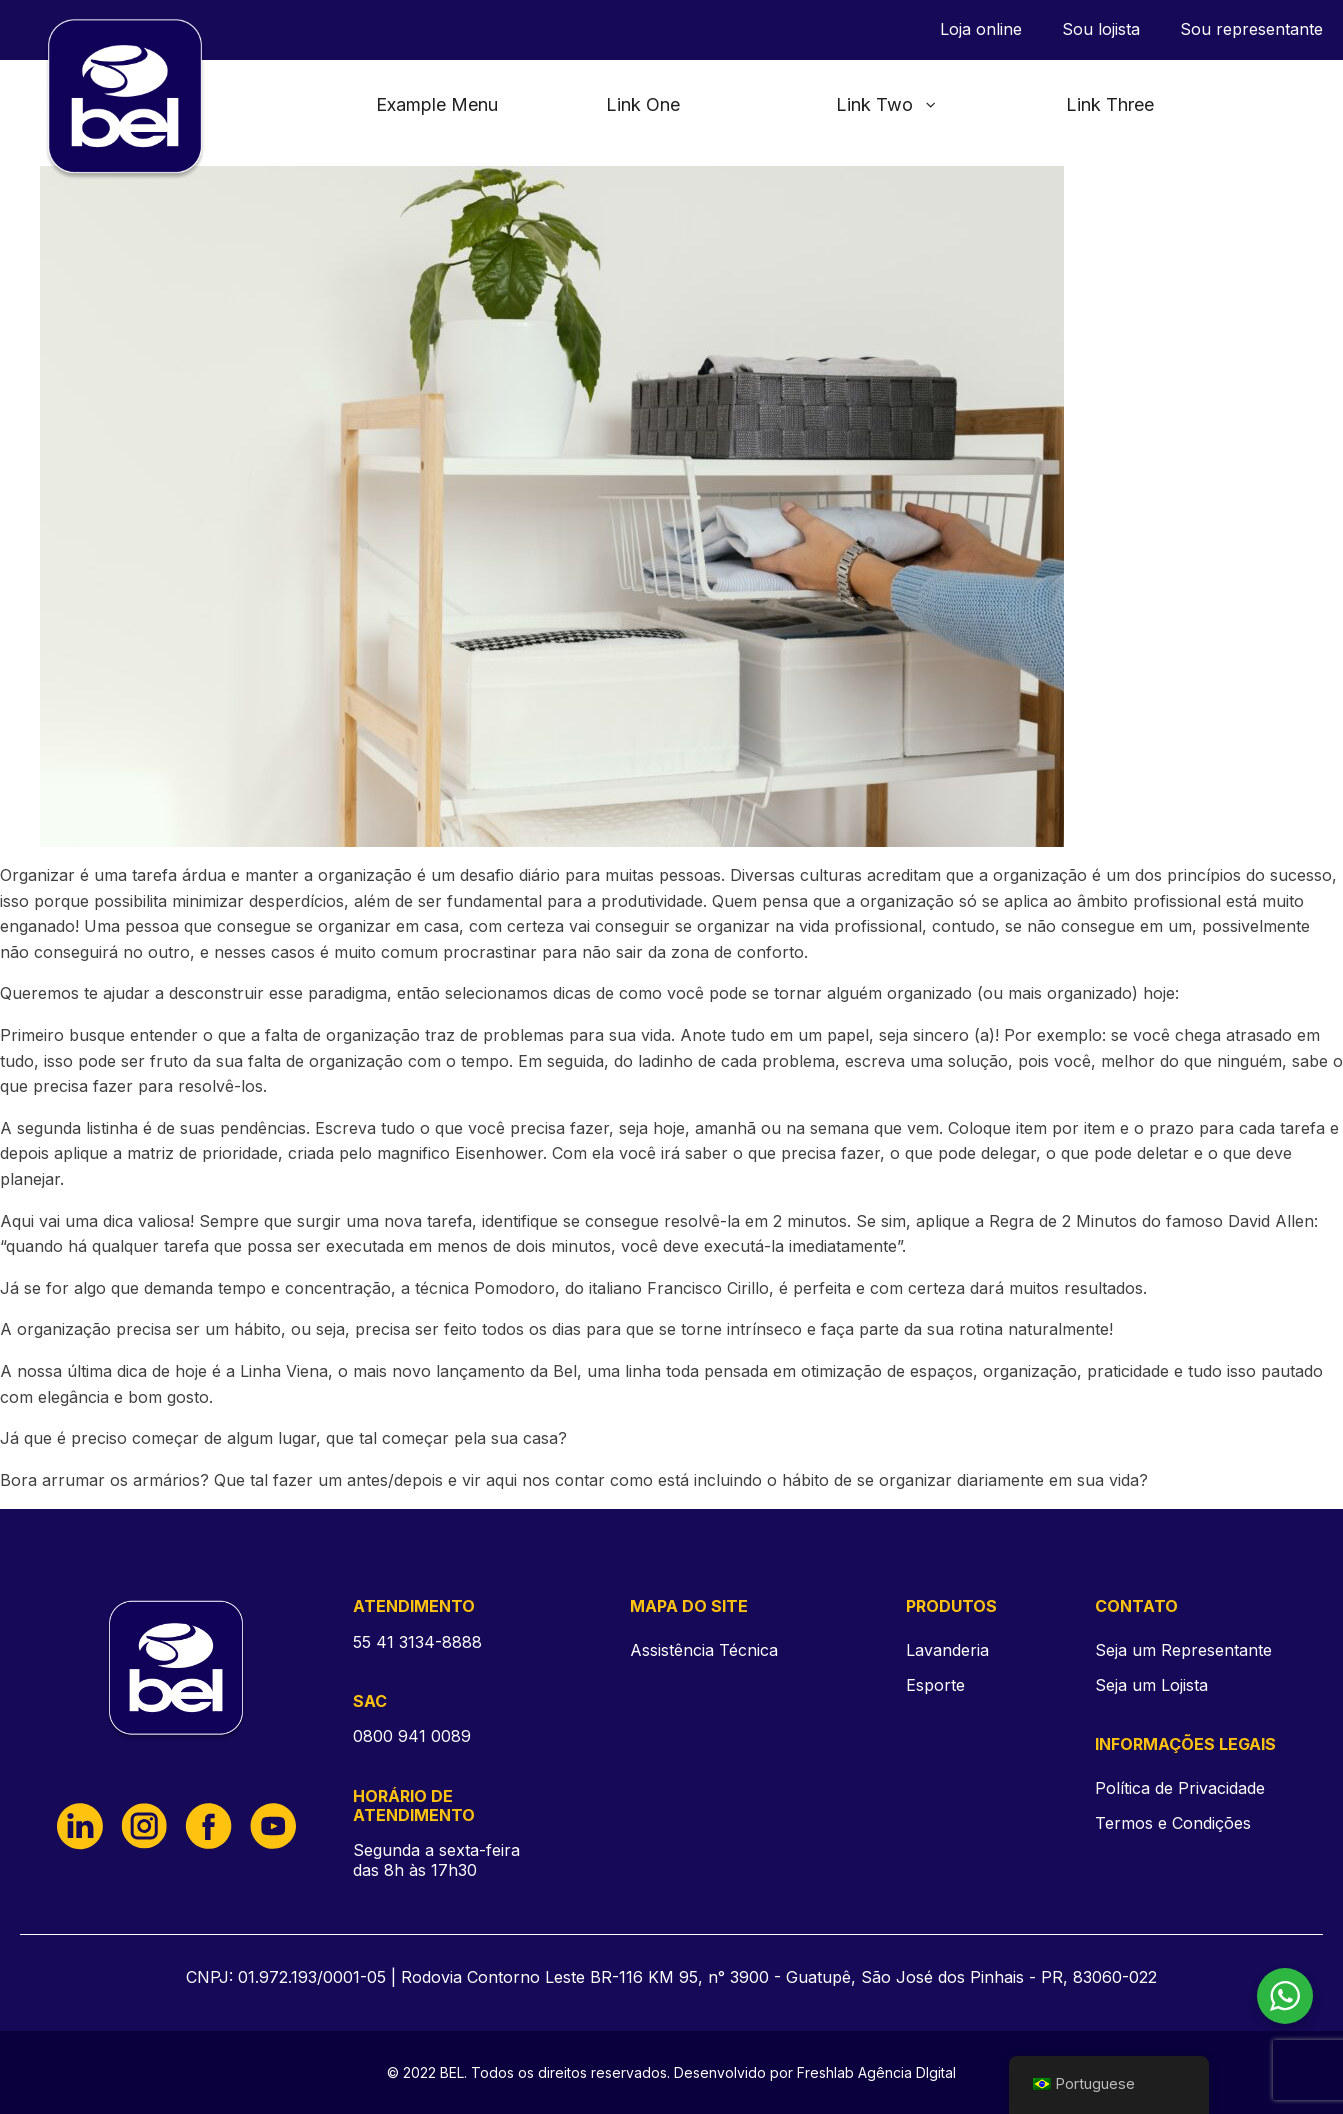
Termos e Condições (1173, 1823)
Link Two (887, 104)
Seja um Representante (1183, 1650)
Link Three (1110, 104)
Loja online (981, 29)
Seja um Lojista (1151, 1685)
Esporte (935, 1685)
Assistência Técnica (704, 1650)
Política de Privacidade (1180, 1788)
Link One (643, 104)
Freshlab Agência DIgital (876, 2073)
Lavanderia (947, 1650)
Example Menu (437, 104)
